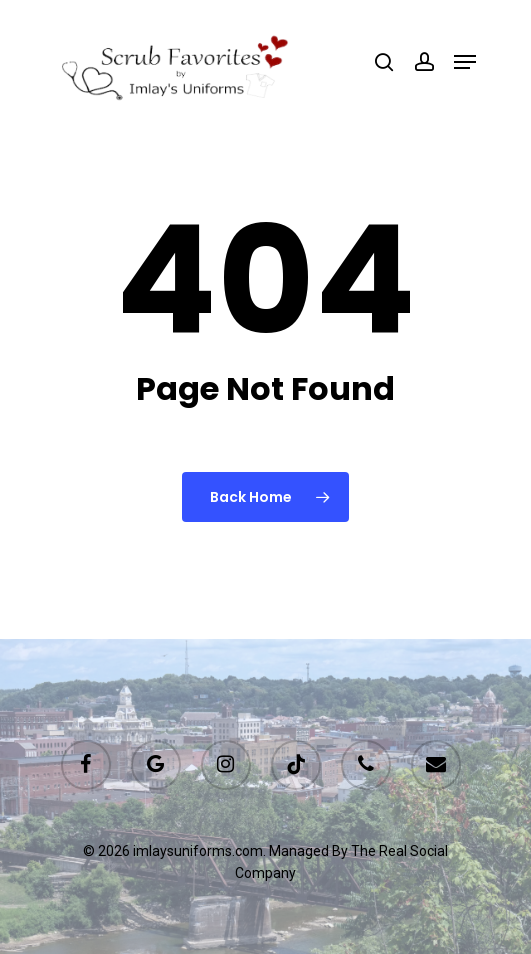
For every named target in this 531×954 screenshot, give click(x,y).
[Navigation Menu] (465, 62)
